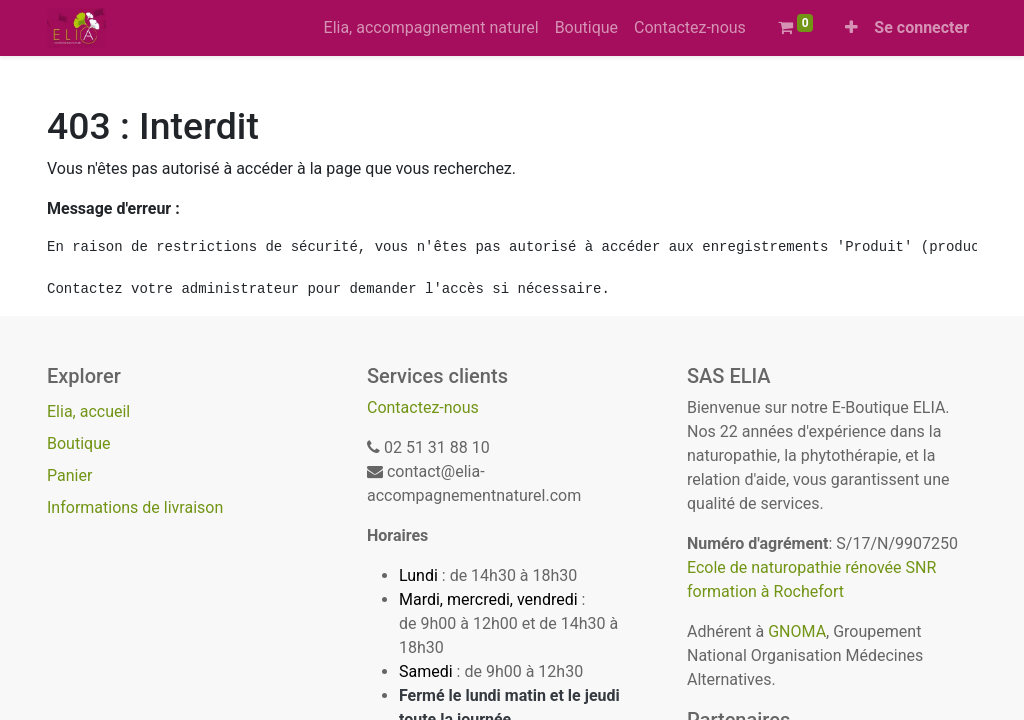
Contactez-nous (423, 407)
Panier (69, 475)
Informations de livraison (135, 507)
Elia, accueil (88, 411)
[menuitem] (431, 28)
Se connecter (921, 27)
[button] (851, 28)
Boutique (78, 443)
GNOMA (797, 631)
